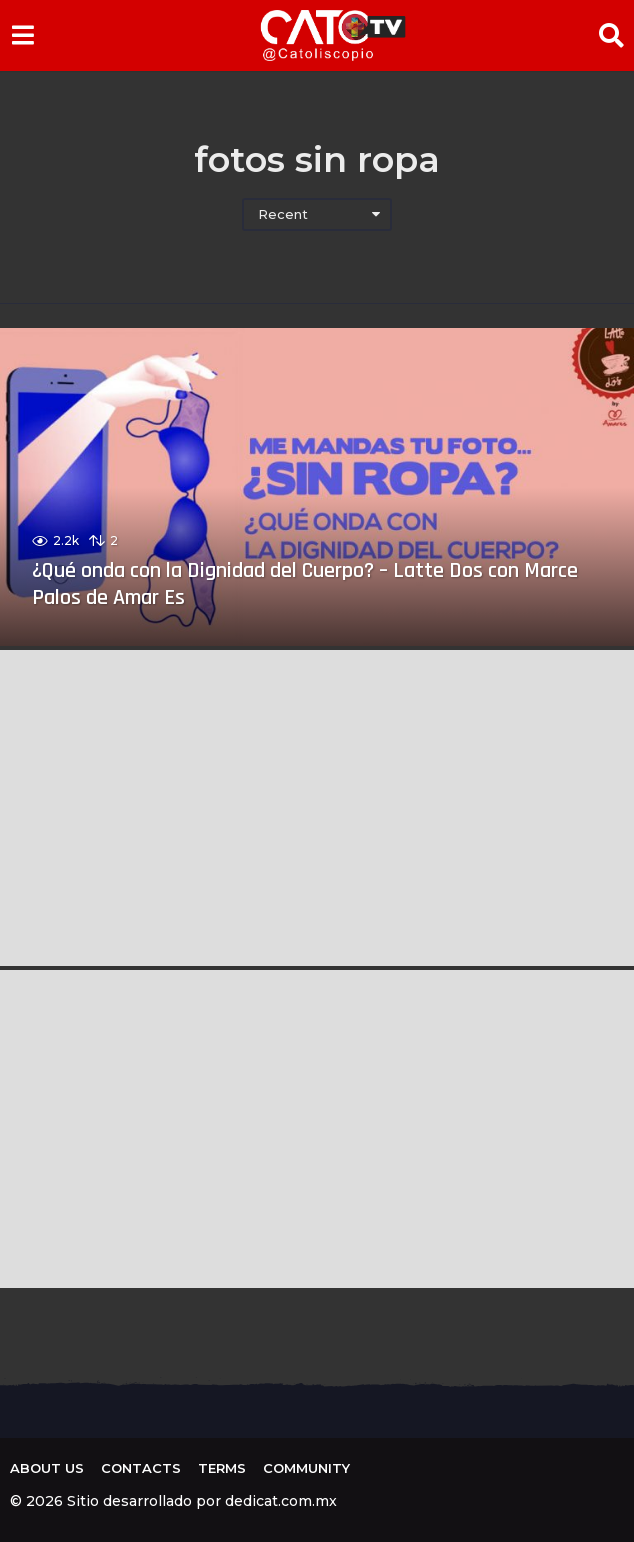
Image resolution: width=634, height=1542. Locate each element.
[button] (22, 35)
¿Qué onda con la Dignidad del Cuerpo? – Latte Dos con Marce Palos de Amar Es (305, 584)
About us (47, 1468)
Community (306, 1468)
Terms (222, 1468)
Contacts (141, 1468)
